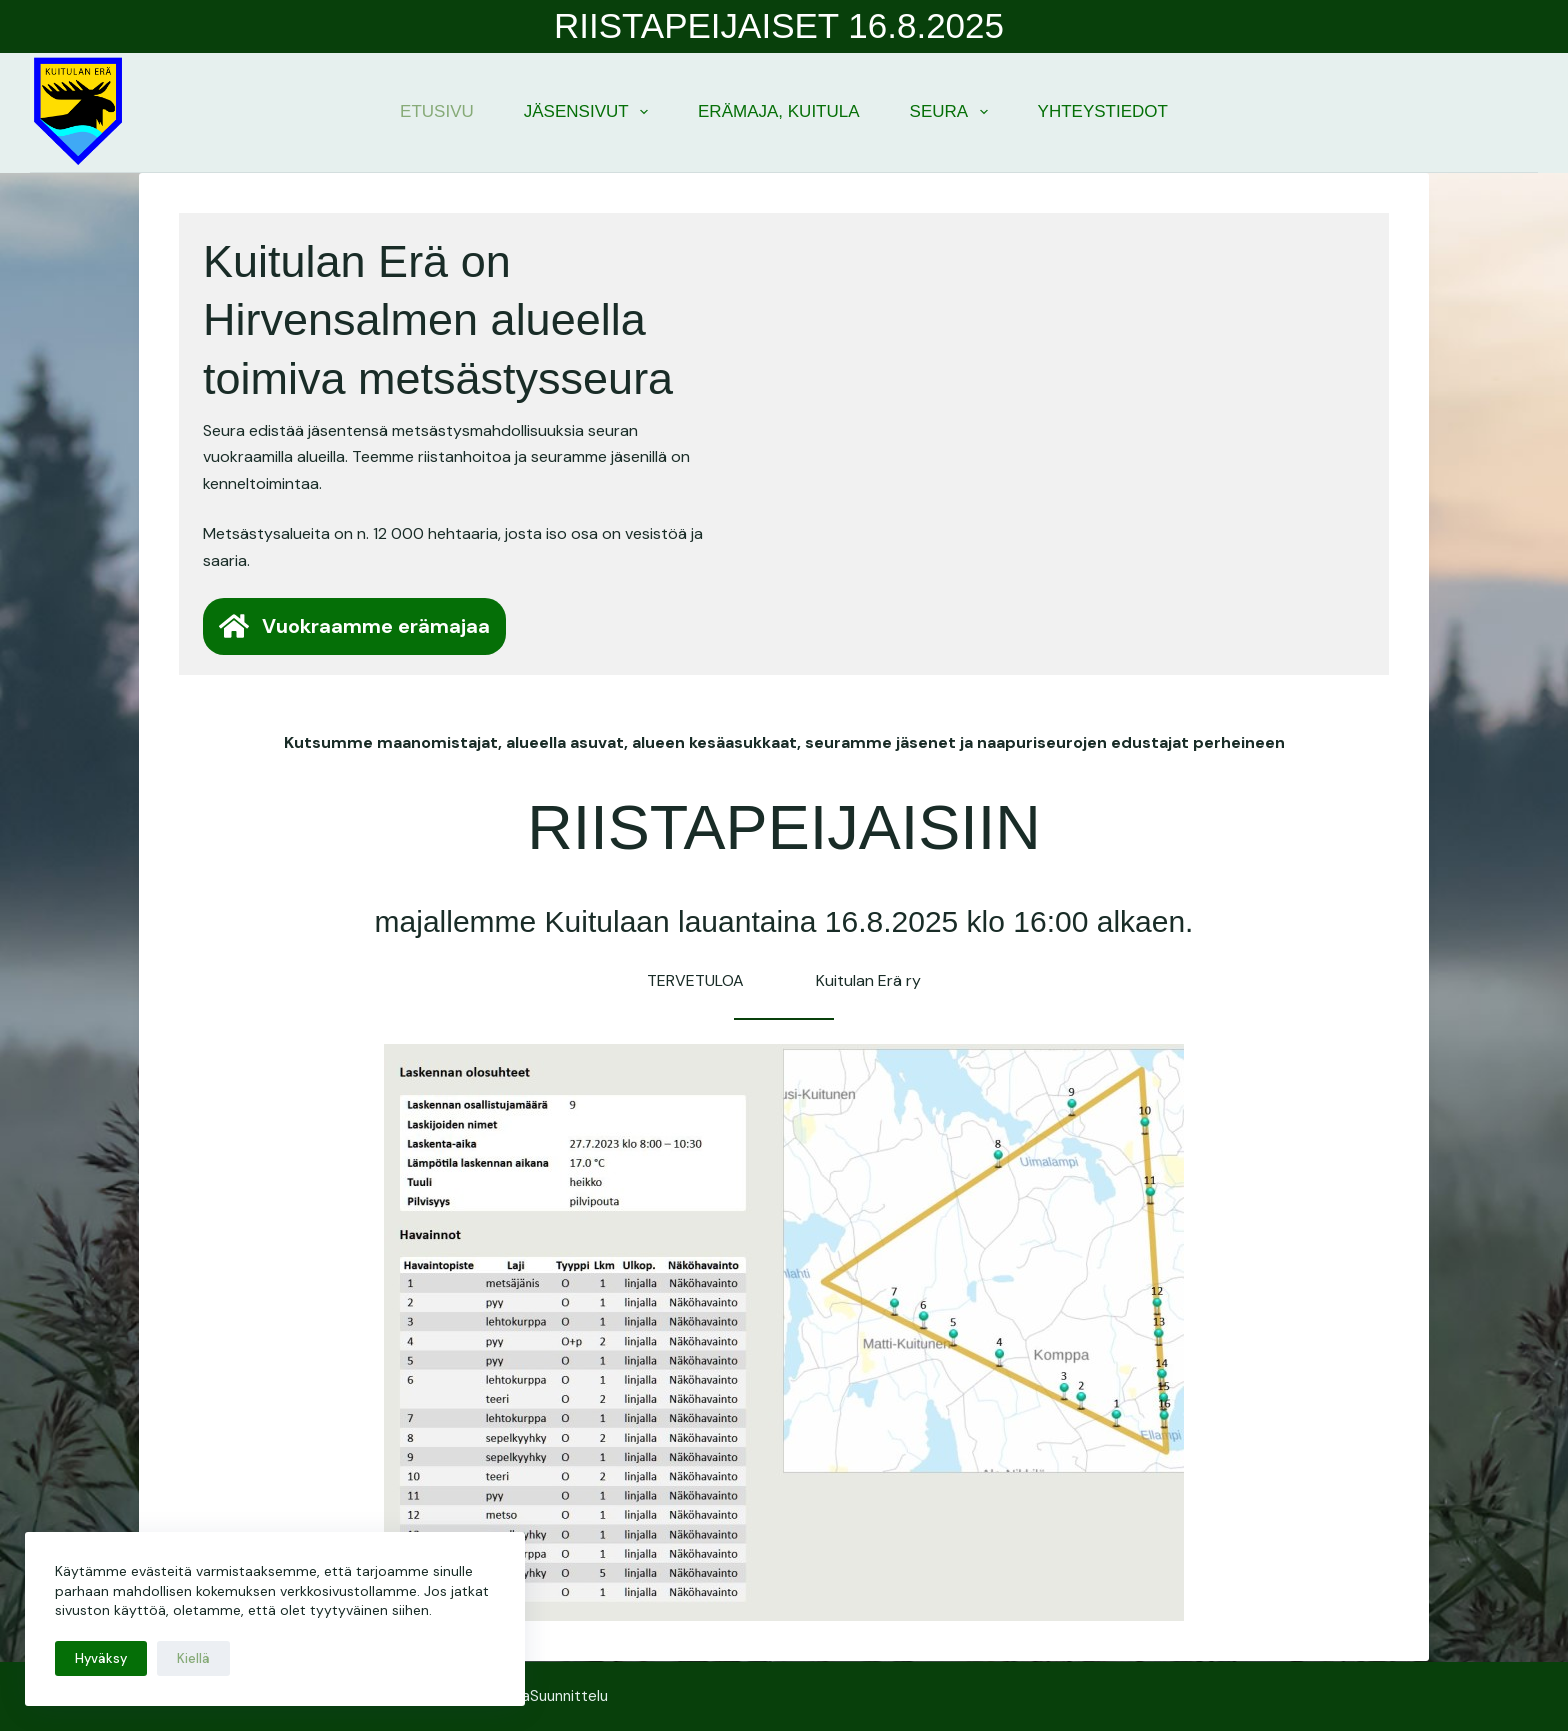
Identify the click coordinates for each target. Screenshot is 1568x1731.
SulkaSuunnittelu (551, 1696)
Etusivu (437, 111)
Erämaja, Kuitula (779, 111)
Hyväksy (101, 1658)
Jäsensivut (590, 112)
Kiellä (193, 1658)
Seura (953, 112)
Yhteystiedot (1103, 111)
